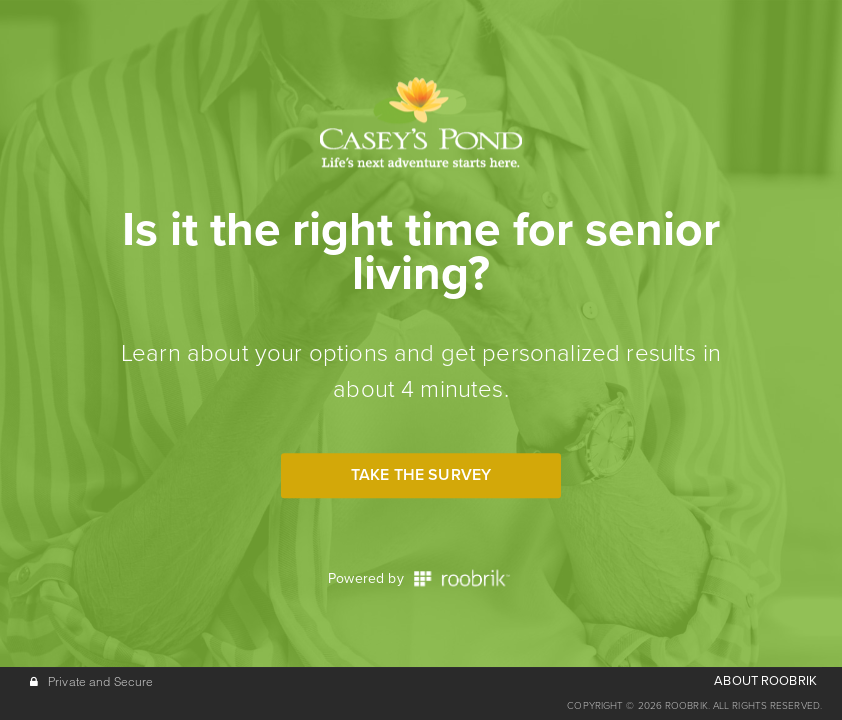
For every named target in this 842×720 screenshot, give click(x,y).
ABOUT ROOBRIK (765, 681)
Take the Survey (421, 475)
